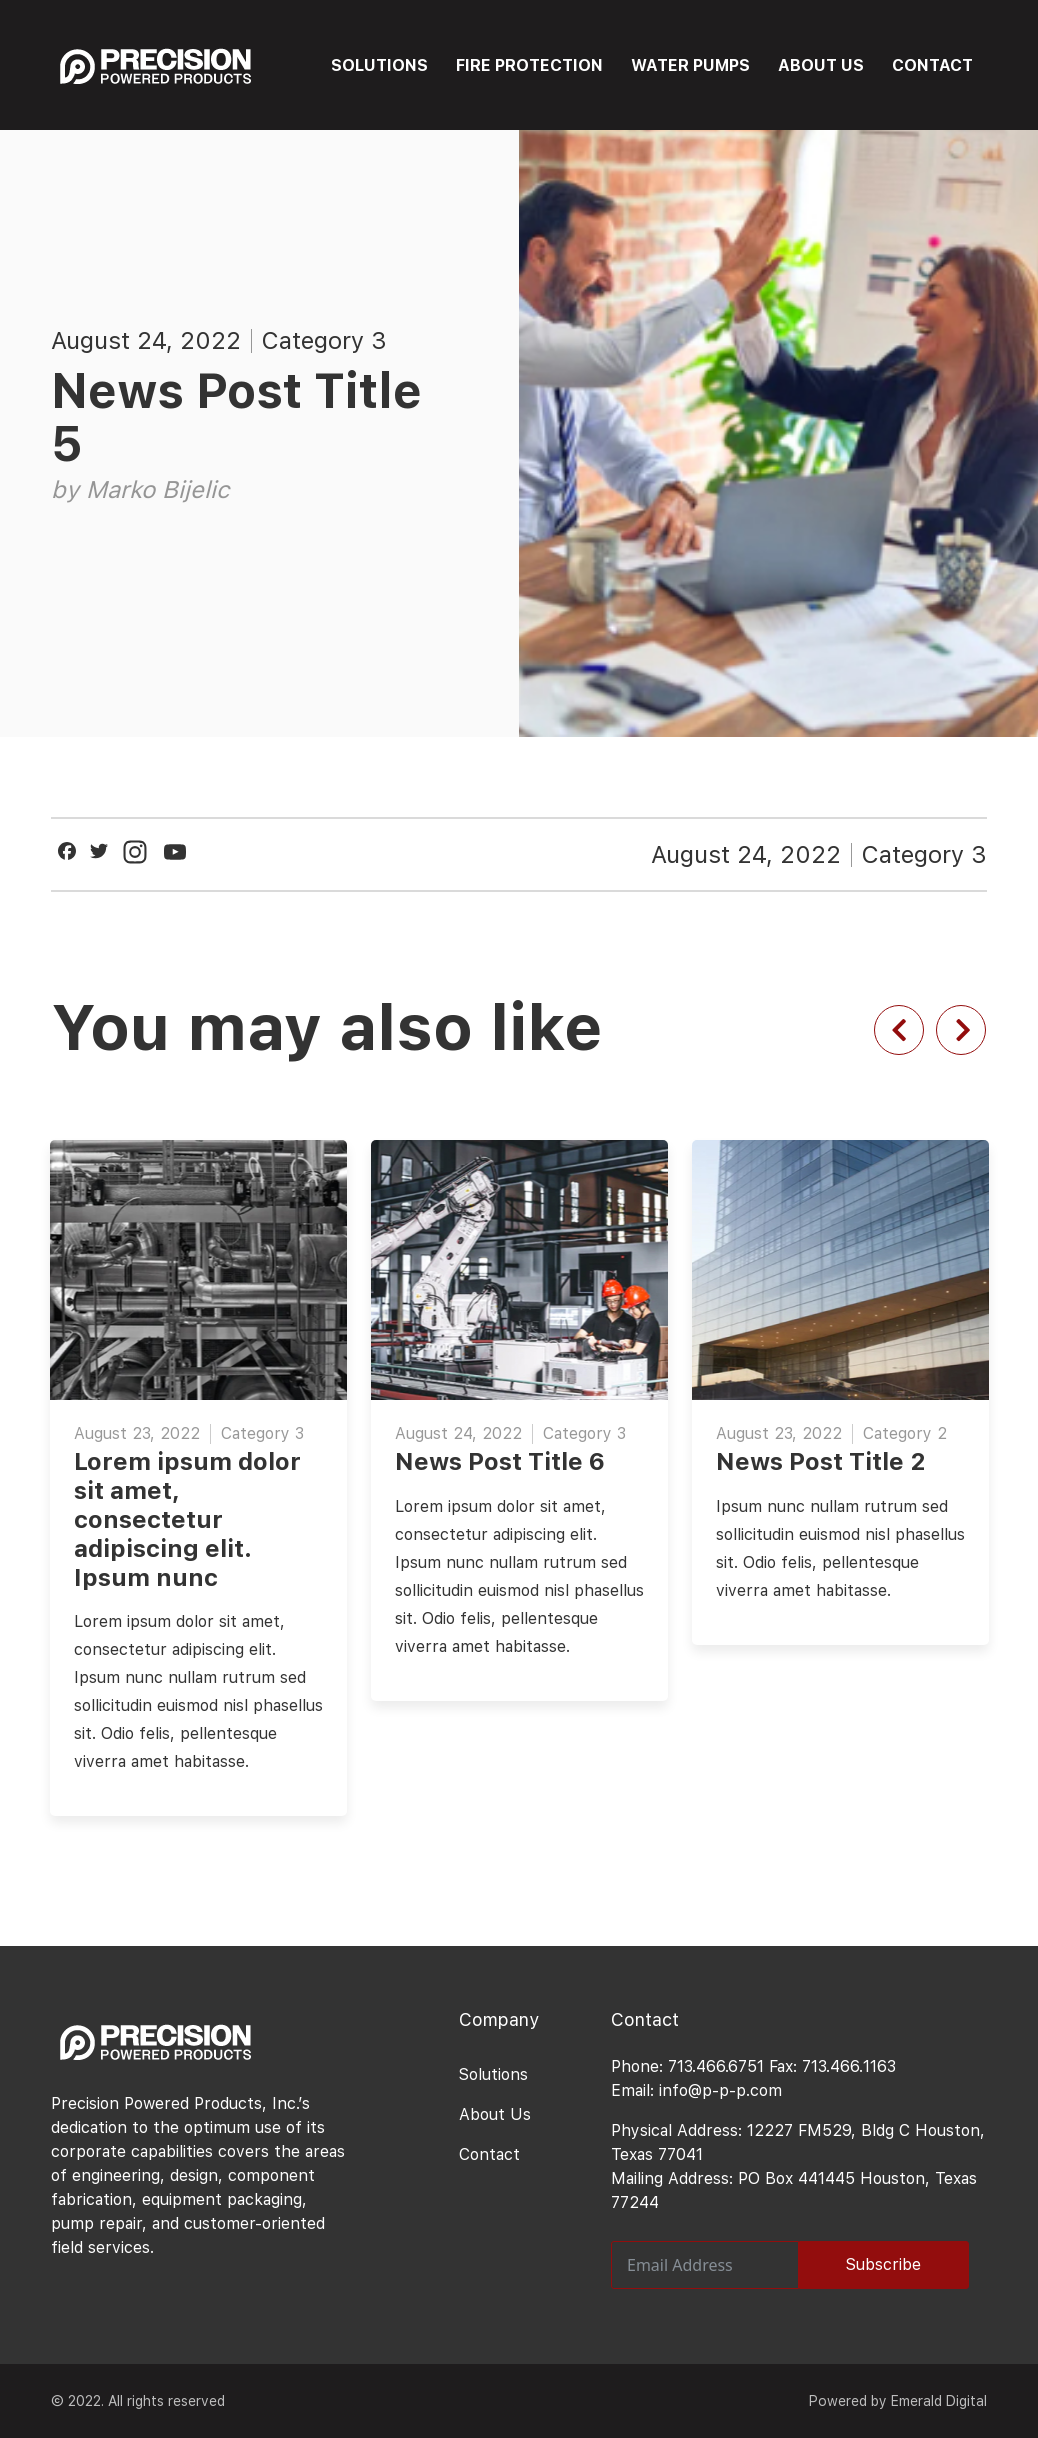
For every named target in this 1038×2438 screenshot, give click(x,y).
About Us (495, 2114)
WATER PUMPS (690, 65)
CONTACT (932, 65)
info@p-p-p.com (720, 2090)
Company (499, 2019)
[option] (519, 1405)
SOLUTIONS (379, 65)
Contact (489, 2154)
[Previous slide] (899, 1030)
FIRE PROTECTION (529, 65)
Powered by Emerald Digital (898, 2401)
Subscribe (883, 2264)
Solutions (493, 2074)
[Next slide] (961, 1030)
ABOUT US (821, 65)
